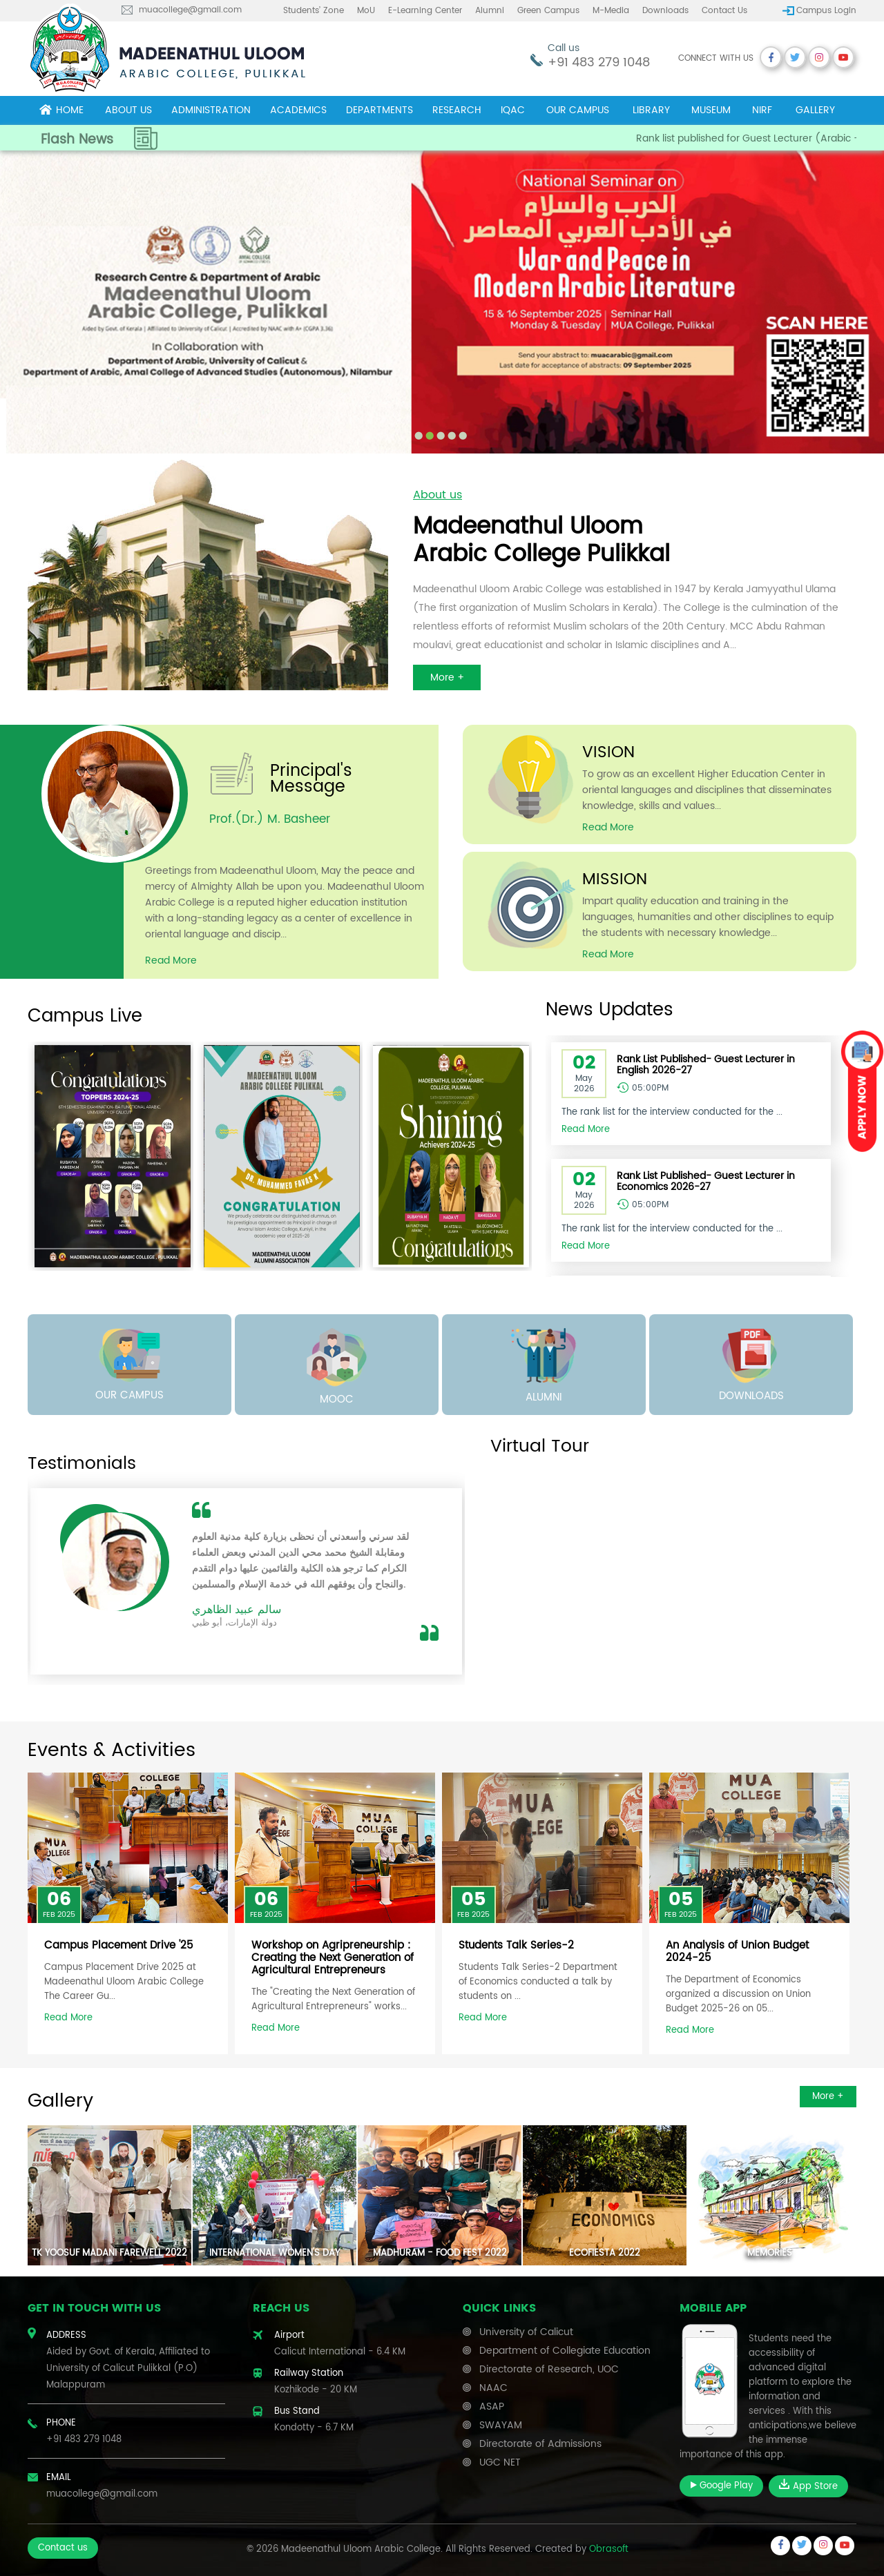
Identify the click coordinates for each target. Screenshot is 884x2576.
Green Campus (548, 10)
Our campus (577, 110)
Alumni (489, 10)
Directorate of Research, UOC (549, 2369)
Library (651, 110)
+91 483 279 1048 (599, 62)
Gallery (815, 110)
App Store (808, 2486)
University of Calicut (526, 2332)
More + (828, 2096)
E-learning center (425, 10)
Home (61, 110)
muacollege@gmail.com (190, 10)
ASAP (491, 2406)
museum (711, 110)
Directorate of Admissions (540, 2444)
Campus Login (826, 10)
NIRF (762, 110)
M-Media (611, 10)
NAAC (493, 2388)
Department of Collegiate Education (565, 2351)
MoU (366, 10)
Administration (211, 110)
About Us (128, 110)
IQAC (513, 110)
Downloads (665, 10)
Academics (298, 110)
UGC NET (500, 2462)
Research (456, 110)
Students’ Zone (313, 10)
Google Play (721, 2486)
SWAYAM (500, 2425)
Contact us (724, 10)
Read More (68, 2018)
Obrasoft (608, 2549)
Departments (379, 110)
